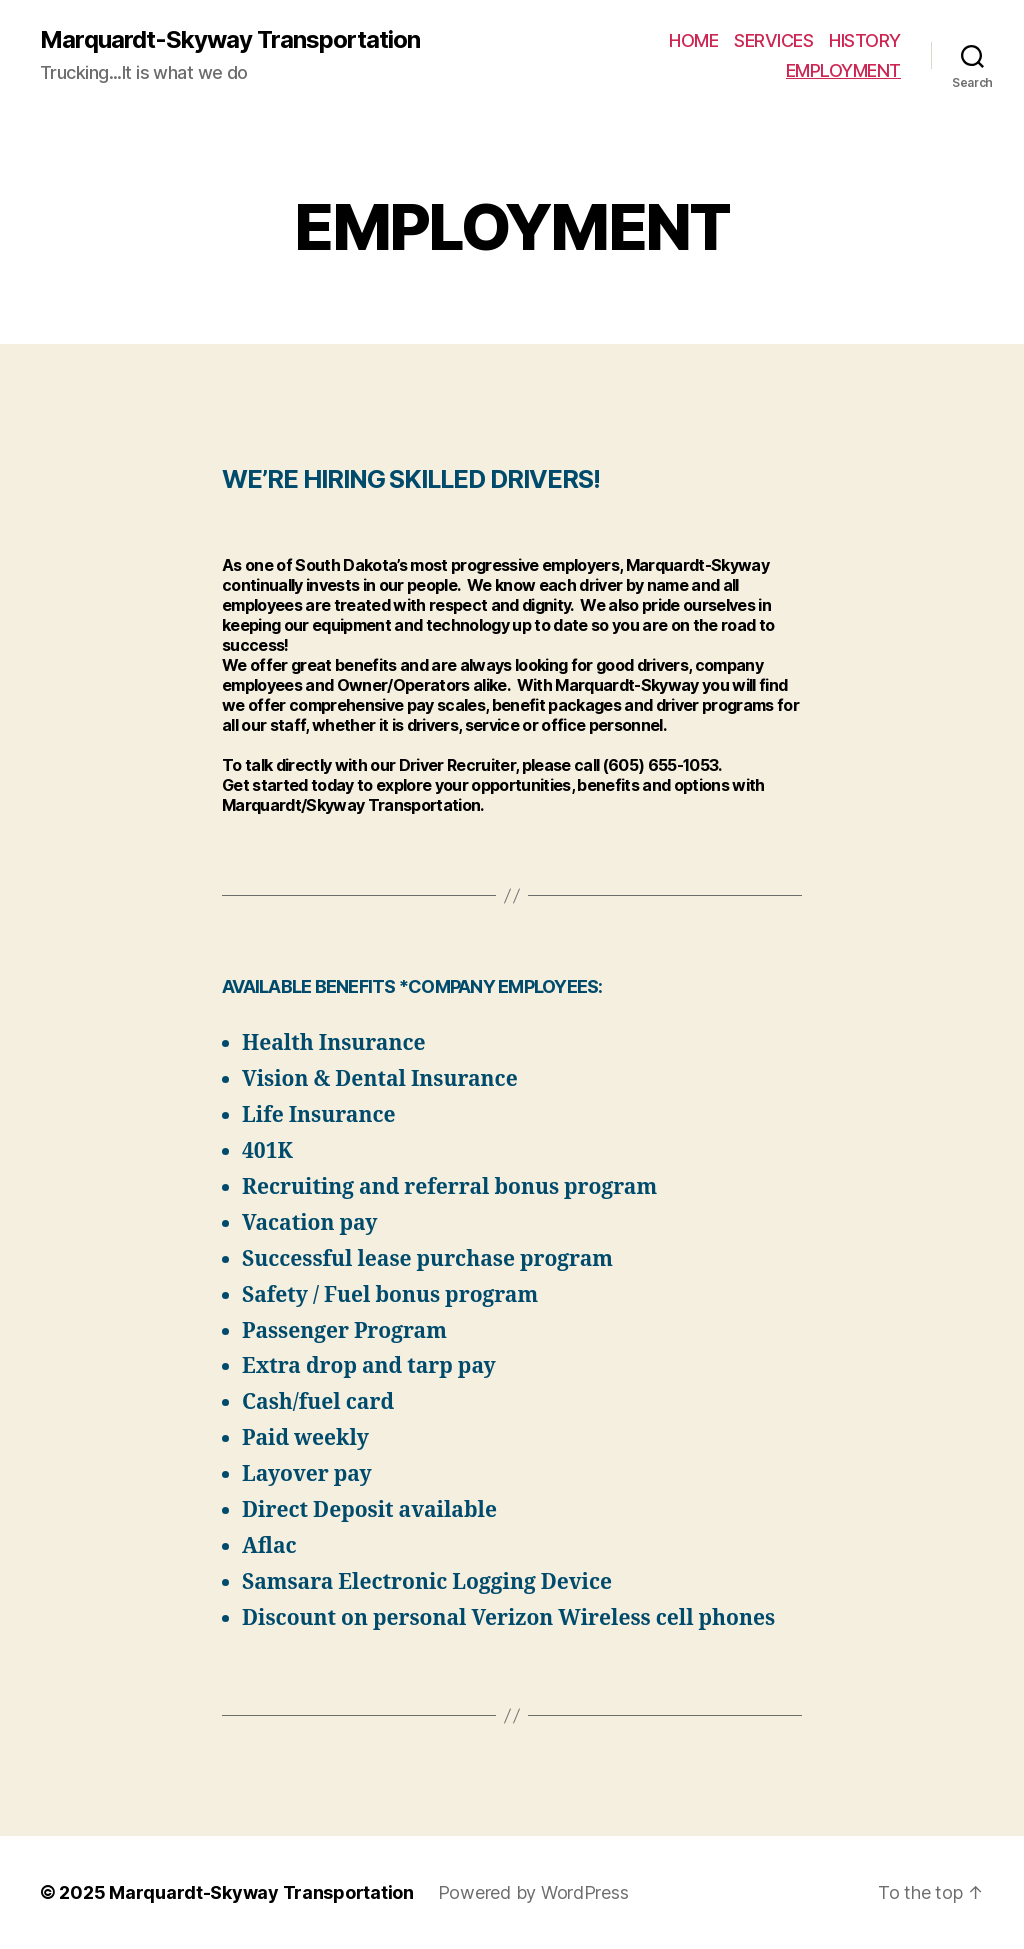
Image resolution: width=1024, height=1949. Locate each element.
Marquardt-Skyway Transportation (230, 40)
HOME (693, 40)
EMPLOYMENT (843, 70)
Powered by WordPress (533, 1892)
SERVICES (773, 40)
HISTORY (865, 40)
